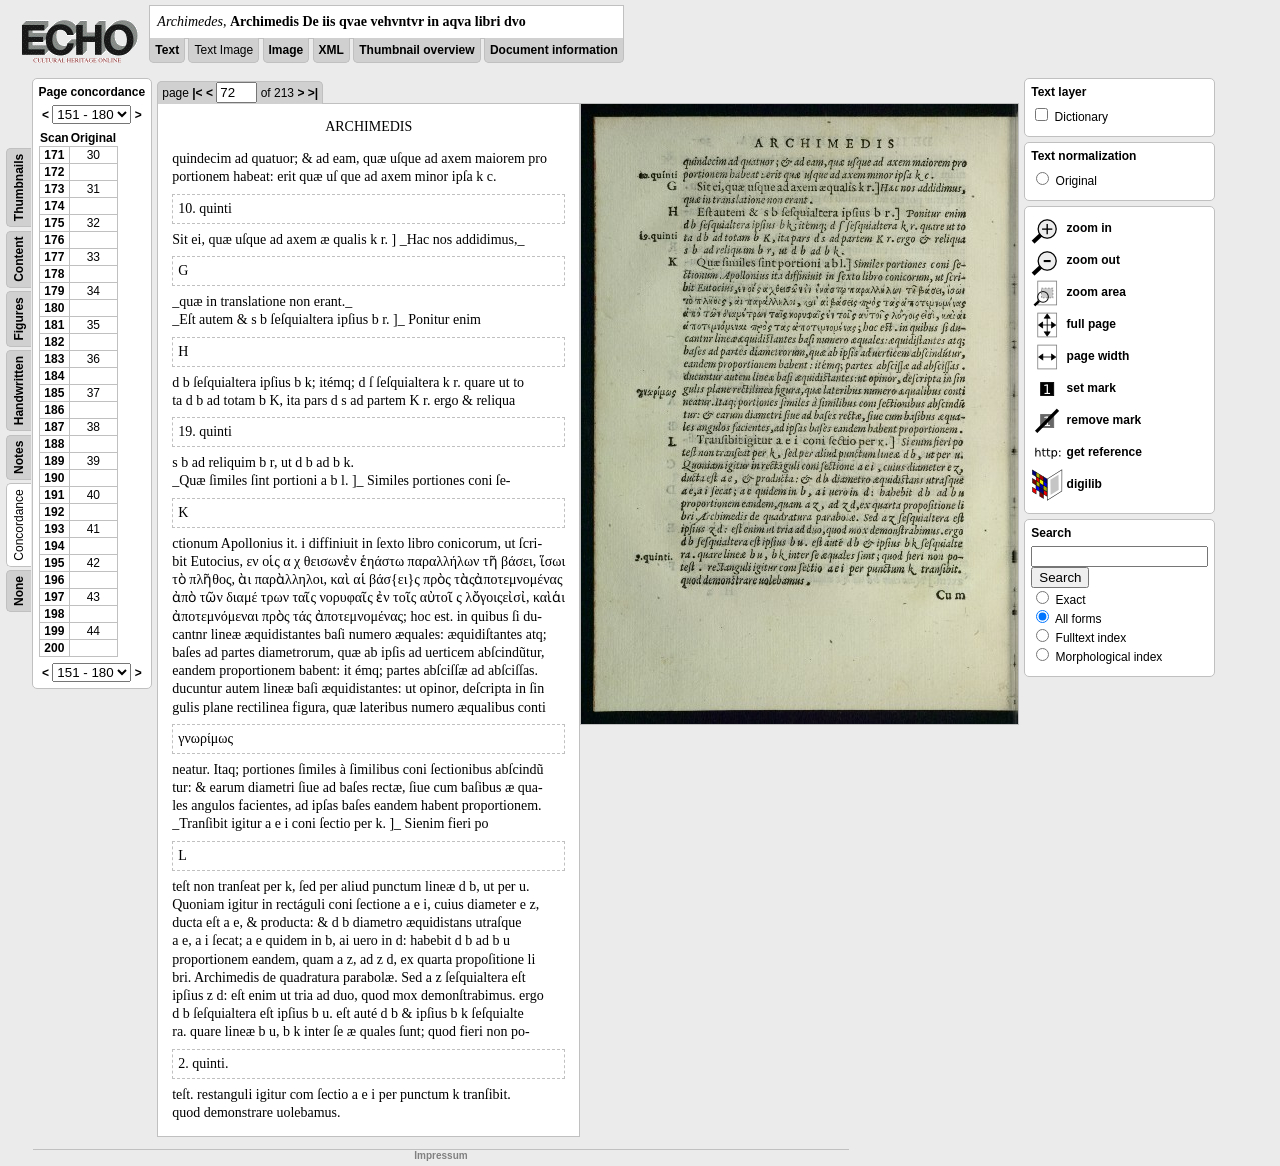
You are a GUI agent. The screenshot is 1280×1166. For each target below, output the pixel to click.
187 (54, 427)
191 (54, 495)
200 (54, 648)
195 (54, 563)
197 (54, 597)
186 (54, 410)
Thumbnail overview (416, 50)
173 (54, 189)
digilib (1066, 484)
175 (54, 223)
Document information (554, 50)
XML (331, 50)
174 (54, 206)
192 (54, 512)
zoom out (1075, 260)
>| (313, 93)
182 (54, 342)
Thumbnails (19, 187)
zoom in (1071, 228)
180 (54, 308)
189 (54, 461)
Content (19, 259)
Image (286, 50)
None (19, 591)
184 (54, 376)
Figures (19, 318)
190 (54, 478)
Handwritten (19, 390)
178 (54, 274)
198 (54, 614)
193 (54, 529)
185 (54, 393)
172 (54, 172)
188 (54, 444)
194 (54, 546)
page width (1080, 356)
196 (54, 580)
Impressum (440, 1155)
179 (54, 291)
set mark (1073, 388)
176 (54, 240)
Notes (19, 457)
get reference (1086, 452)
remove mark (1086, 420)
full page (1073, 324)
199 (54, 631)
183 (54, 359)
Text (167, 50)
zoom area (1078, 292)
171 (54, 155)
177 (54, 257)
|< (197, 93)
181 (54, 325)
